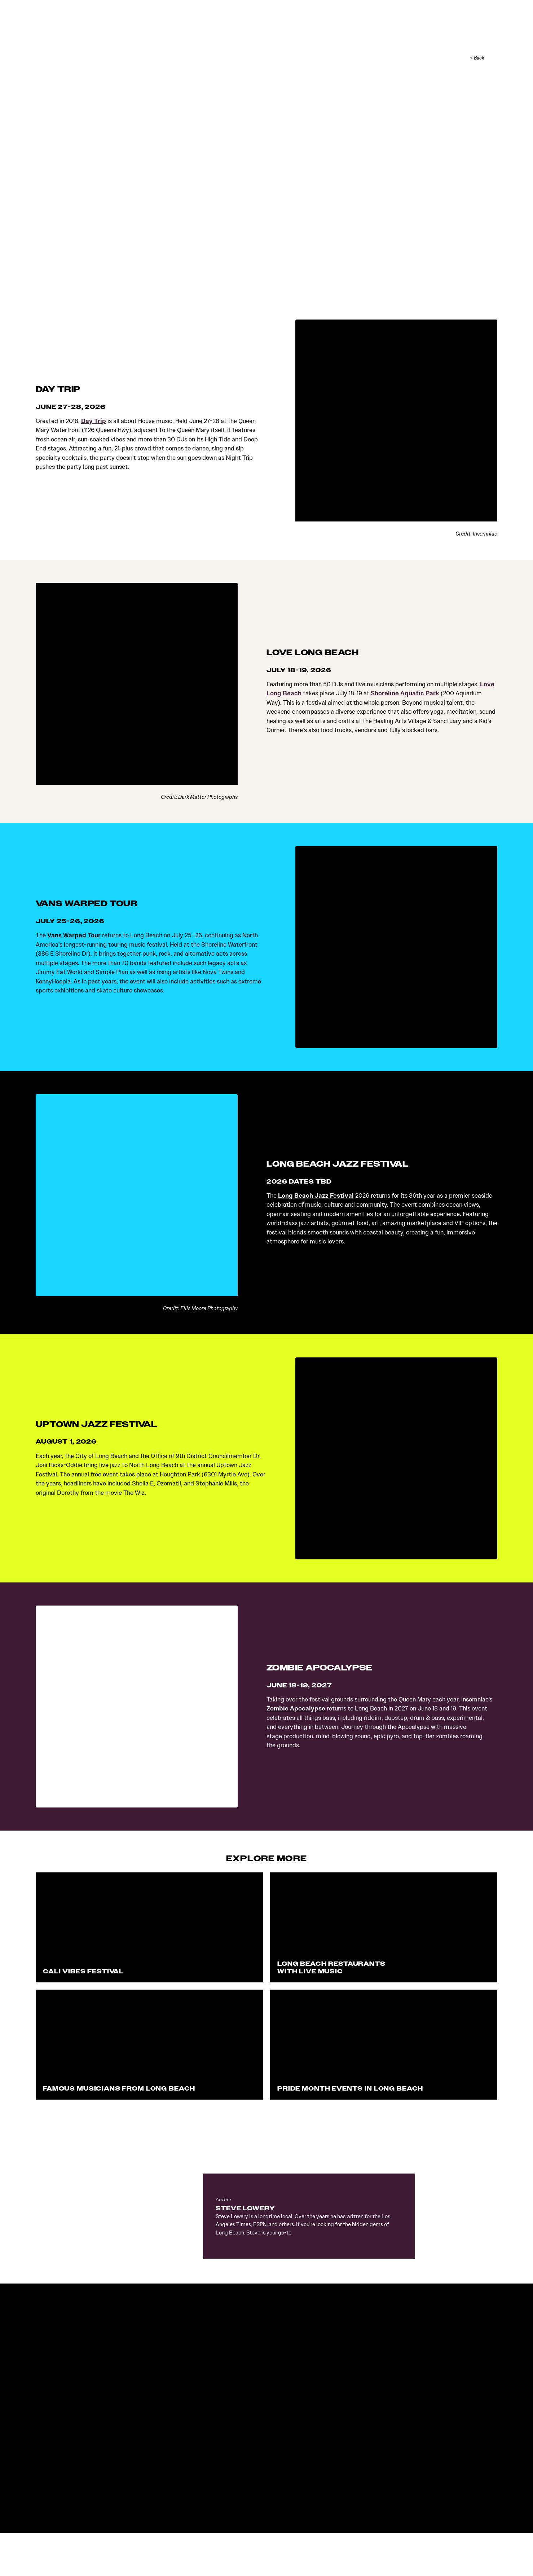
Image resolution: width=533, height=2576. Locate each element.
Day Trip (93, 423)
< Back (477, 59)
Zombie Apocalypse (295, 1710)
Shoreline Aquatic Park (405, 695)
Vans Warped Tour (74, 937)
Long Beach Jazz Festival (316, 1197)
